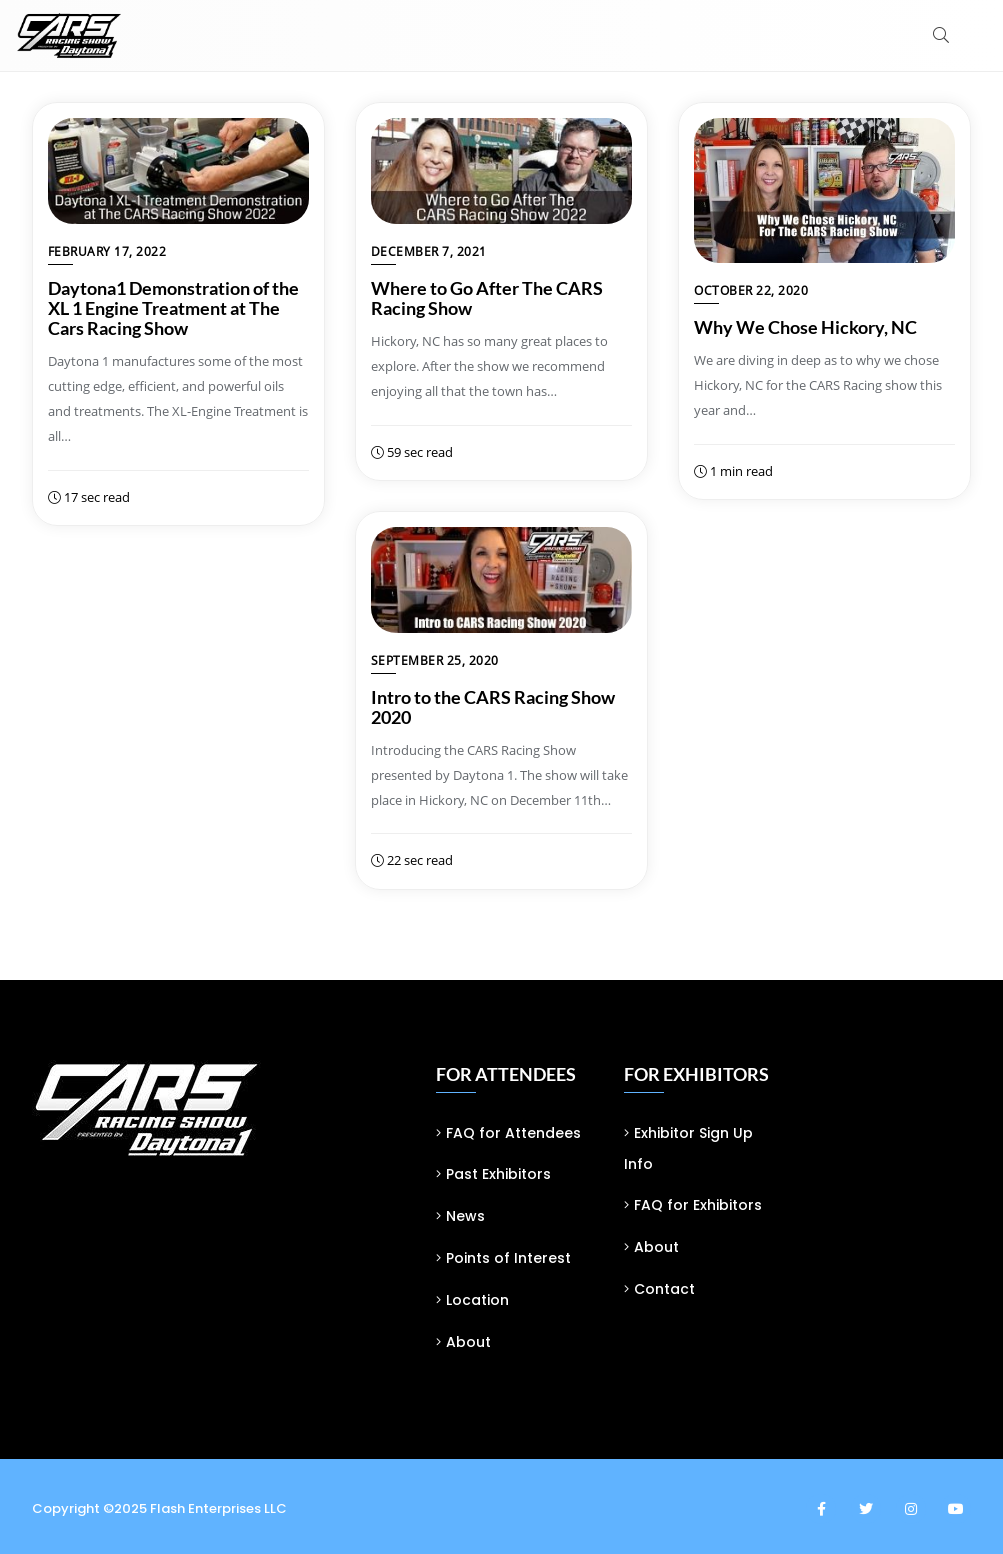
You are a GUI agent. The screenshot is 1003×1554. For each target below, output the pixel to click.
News (465, 1216)
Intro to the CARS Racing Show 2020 (493, 707)
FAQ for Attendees (513, 1133)
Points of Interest (508, 1258)
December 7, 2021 (429, 251)
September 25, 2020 (435, 660)
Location (477, 1300)
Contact (664, 1289)
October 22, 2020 (751, 290)
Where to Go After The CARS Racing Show (487, 298)
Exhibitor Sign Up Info (688, 1149)
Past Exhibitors (498, 1174)
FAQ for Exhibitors (698, 1205)
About (468, 1342)
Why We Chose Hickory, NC (805, 327)
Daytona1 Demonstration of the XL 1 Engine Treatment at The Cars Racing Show (173, 308)
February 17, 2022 (107, 251)
